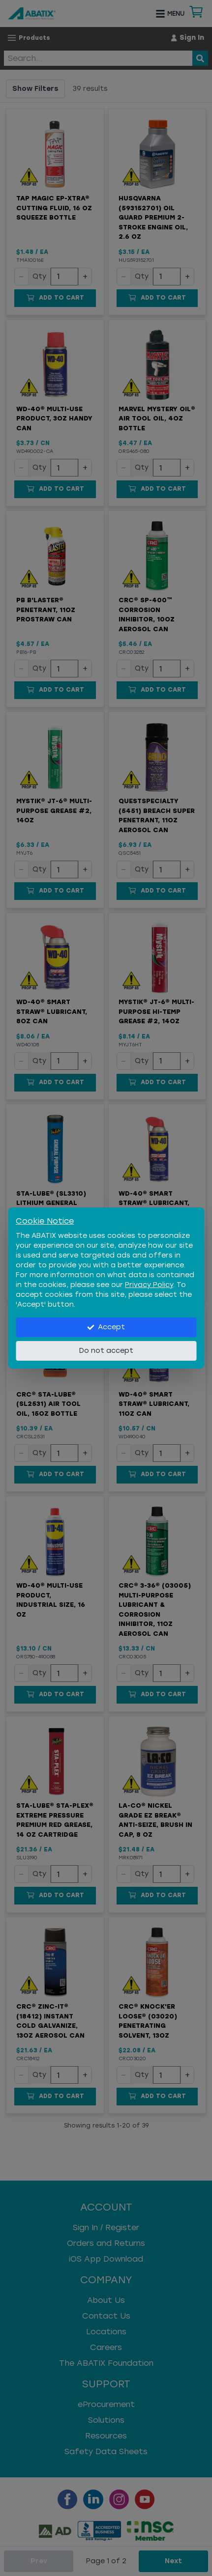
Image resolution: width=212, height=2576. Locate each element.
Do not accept (106, 1350)
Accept (106, 1327)
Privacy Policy (149, 1285)
